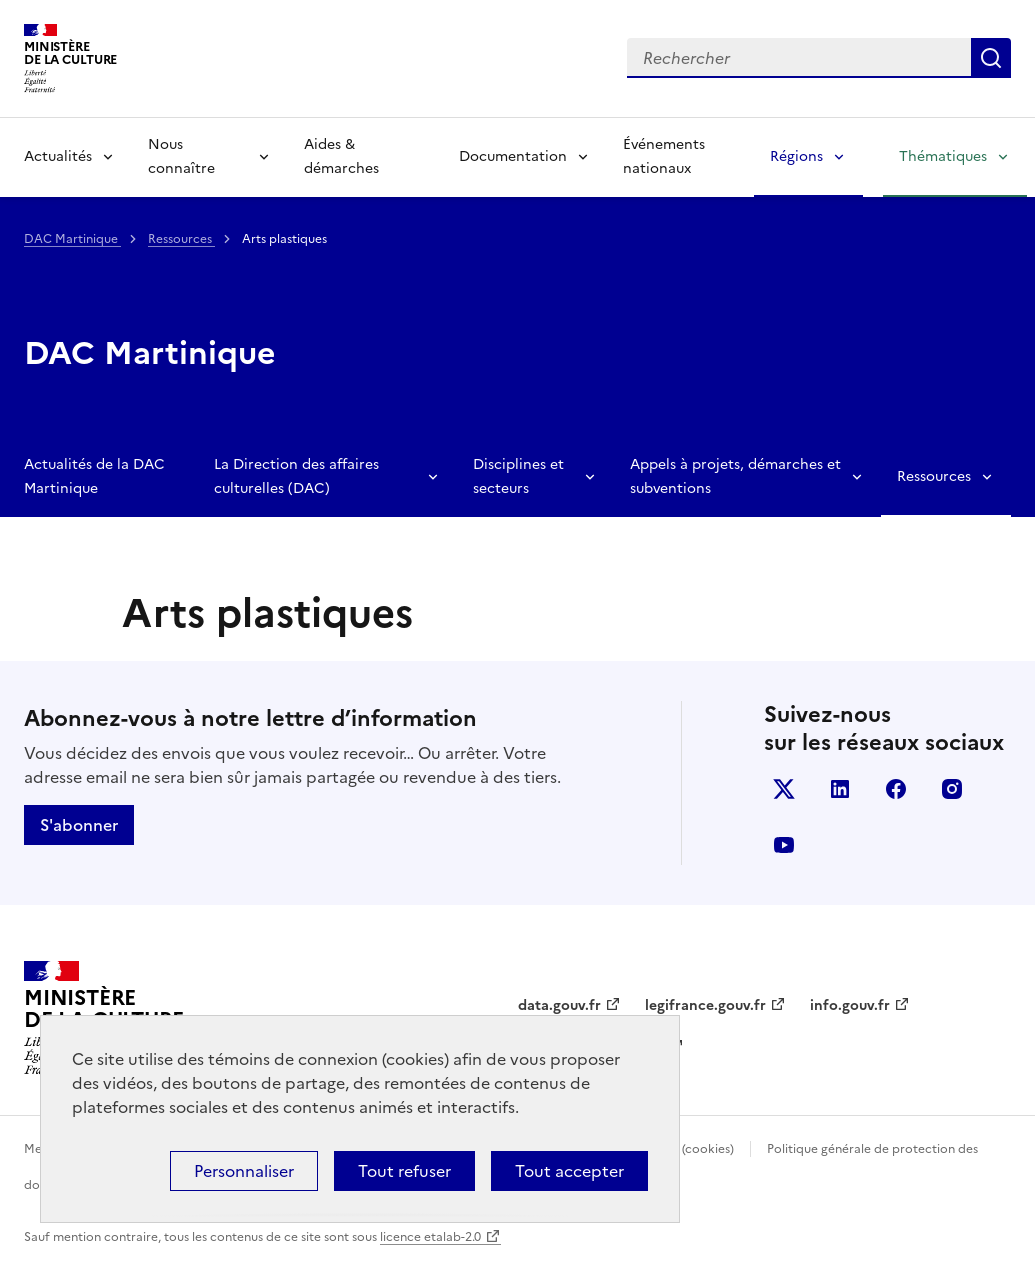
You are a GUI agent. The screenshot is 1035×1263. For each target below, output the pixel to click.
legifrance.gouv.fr (705, 1005)
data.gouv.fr (559, 1005)
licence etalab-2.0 (430, 1237)
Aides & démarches (341, 156)
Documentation (513, 156)
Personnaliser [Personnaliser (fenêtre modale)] (244, 1171)
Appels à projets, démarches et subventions (735, 476)
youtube (784, 845)
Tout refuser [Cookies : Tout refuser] (404, 1171)
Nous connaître (181, 156)
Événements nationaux (664, 156)
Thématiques (943, 156)
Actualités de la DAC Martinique (94, 476)
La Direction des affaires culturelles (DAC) (296, 476)
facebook (896, 789)
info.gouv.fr (850, 1005)
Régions (796, 156)
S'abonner (79, 825)
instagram (952, 789)
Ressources (181, 239)
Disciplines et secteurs (518, 476)
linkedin (840, 789)
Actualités (58, 156)
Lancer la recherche (991, 58)
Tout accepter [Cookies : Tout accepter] (569, 1171)
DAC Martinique (72, 239)
